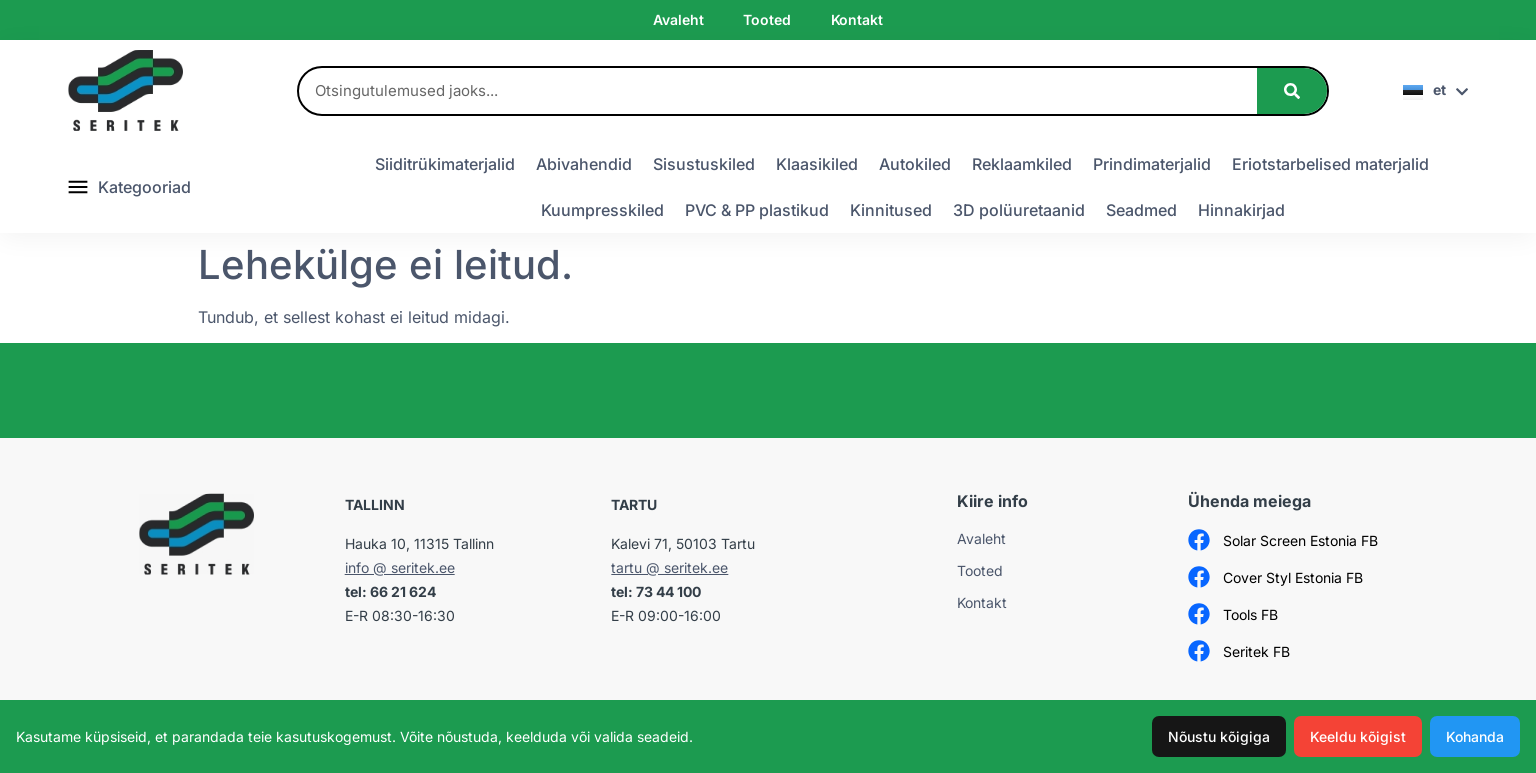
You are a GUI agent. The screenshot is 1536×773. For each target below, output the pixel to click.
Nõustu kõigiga (1219, 736)
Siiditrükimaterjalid (445, 164)
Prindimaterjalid (1152, 164)
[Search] (1292, 91)
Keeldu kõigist (1358, 736)
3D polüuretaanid (1019, 210)
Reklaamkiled (1022, 164)
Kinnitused (891, 210)
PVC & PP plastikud (757, 210)
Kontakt (857, 19)
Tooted (766, 19)
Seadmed (1141, 210)
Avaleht (678, 19)
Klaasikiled (817, 164)
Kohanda (1475, 736)
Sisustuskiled (704, 164)
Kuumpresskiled (602, 210)
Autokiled (915, 164)
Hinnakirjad (1241, 210)
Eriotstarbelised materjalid (1330, 164)
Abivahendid (584, 164)
